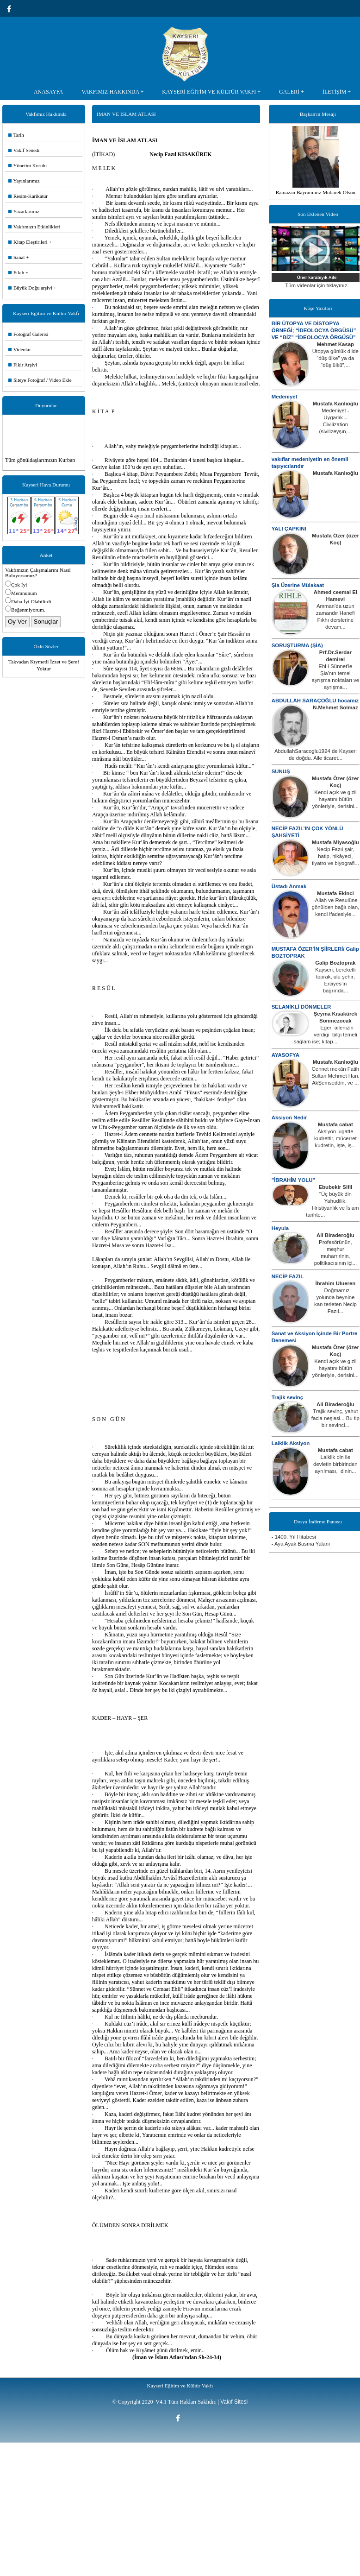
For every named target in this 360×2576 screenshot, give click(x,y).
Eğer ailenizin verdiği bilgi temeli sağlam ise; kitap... (325, 1034)
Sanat (16, 257)
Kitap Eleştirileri (28, 242)
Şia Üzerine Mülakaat (298, 585)
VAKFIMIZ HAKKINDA (110, 91)
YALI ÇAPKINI (289, 528)
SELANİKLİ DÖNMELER (301, 1007)
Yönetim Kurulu (27, 165)
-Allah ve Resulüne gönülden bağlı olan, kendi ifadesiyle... (336, 907)
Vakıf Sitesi (234, 2402)
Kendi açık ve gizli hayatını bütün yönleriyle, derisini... (335, 799)
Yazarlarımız (23, 211)
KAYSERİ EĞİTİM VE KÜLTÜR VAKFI (209, 91)
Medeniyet (285, 396)
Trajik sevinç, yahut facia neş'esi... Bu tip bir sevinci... (335, 1418)
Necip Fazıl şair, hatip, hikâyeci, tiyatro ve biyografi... (335, 856)
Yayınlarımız (24, 180)
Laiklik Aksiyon (291, 1443)
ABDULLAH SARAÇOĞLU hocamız (315, 700)
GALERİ (289, 91)
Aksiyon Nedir (289, 1117)
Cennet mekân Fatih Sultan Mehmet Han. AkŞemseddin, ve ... (335, 1076)
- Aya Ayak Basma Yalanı (301, 1544)
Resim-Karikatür (28, 196)
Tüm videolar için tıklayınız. (316, 285)
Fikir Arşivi (22, 364)
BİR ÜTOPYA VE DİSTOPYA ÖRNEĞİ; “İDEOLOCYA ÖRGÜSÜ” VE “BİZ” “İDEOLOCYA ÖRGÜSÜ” (314, 330)
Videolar (19, 349)
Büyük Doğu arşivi (30, 287)
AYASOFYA (285, 1055)
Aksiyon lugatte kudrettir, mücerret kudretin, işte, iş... (335, 1138)
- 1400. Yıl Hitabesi (294, 1537)
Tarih (16, 135)
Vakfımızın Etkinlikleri (34, 226)
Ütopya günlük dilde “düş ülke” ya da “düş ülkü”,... (335, 358)
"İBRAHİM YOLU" (293, 1180)
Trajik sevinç (287, 1397)
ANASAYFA (48, 91)
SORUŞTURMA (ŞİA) (297, 645)
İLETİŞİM (334, 91)
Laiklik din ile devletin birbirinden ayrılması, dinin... (335, 1464)
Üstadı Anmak (289, 886)
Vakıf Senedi (23, 150)
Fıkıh (16, 272)
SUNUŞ (281, 771)
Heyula (280, 1228)
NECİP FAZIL (288, 1276)
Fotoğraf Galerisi (28, 334)
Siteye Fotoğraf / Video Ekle (40, 380)
